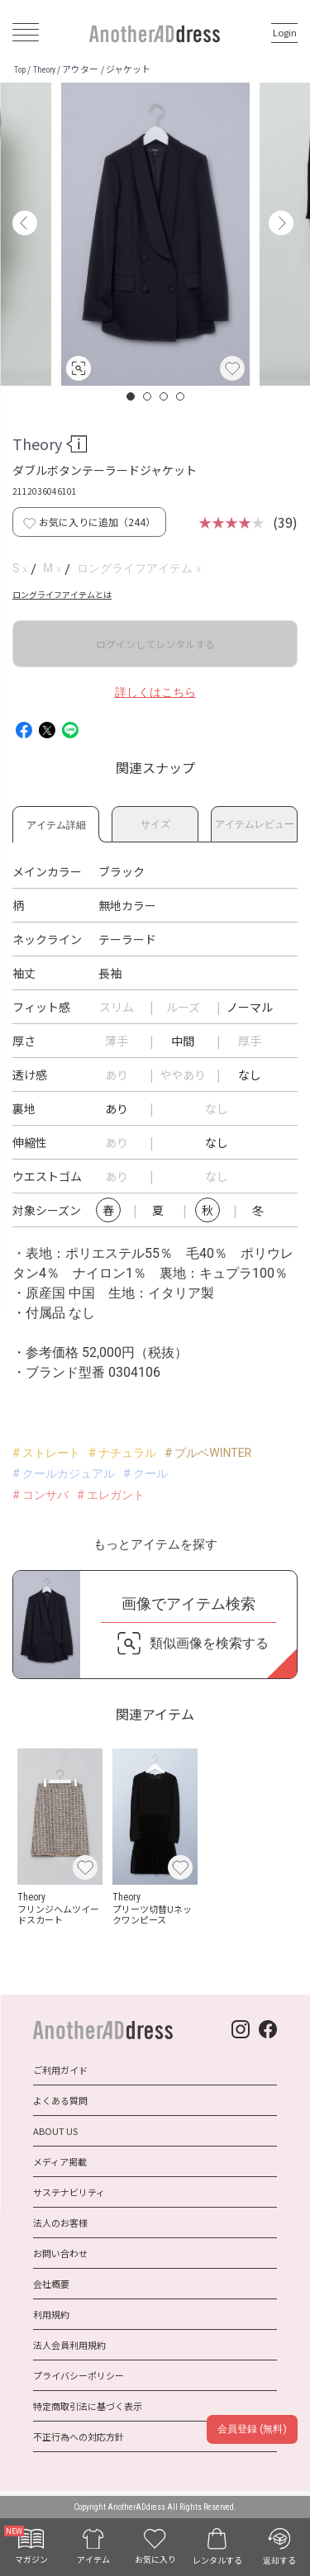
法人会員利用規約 (69, 2345)
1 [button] (131, 396)
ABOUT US (55, 2131)
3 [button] (164, 396)
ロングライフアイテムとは (62, 594)
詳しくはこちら (155, 692)
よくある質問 (60, 2100)
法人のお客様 (60, 2222)
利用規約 (51, 2314)
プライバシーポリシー (78, 2375)
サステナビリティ (69, 2192)
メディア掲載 (60, 2161)
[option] (155, 234)
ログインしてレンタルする (155, 644)
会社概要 (51, 2283)
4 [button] (181, 396)
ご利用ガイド (60, 2070)
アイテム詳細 (55, 822)
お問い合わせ (60, 2253)
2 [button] (148, 396)
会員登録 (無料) (251, 2429)
